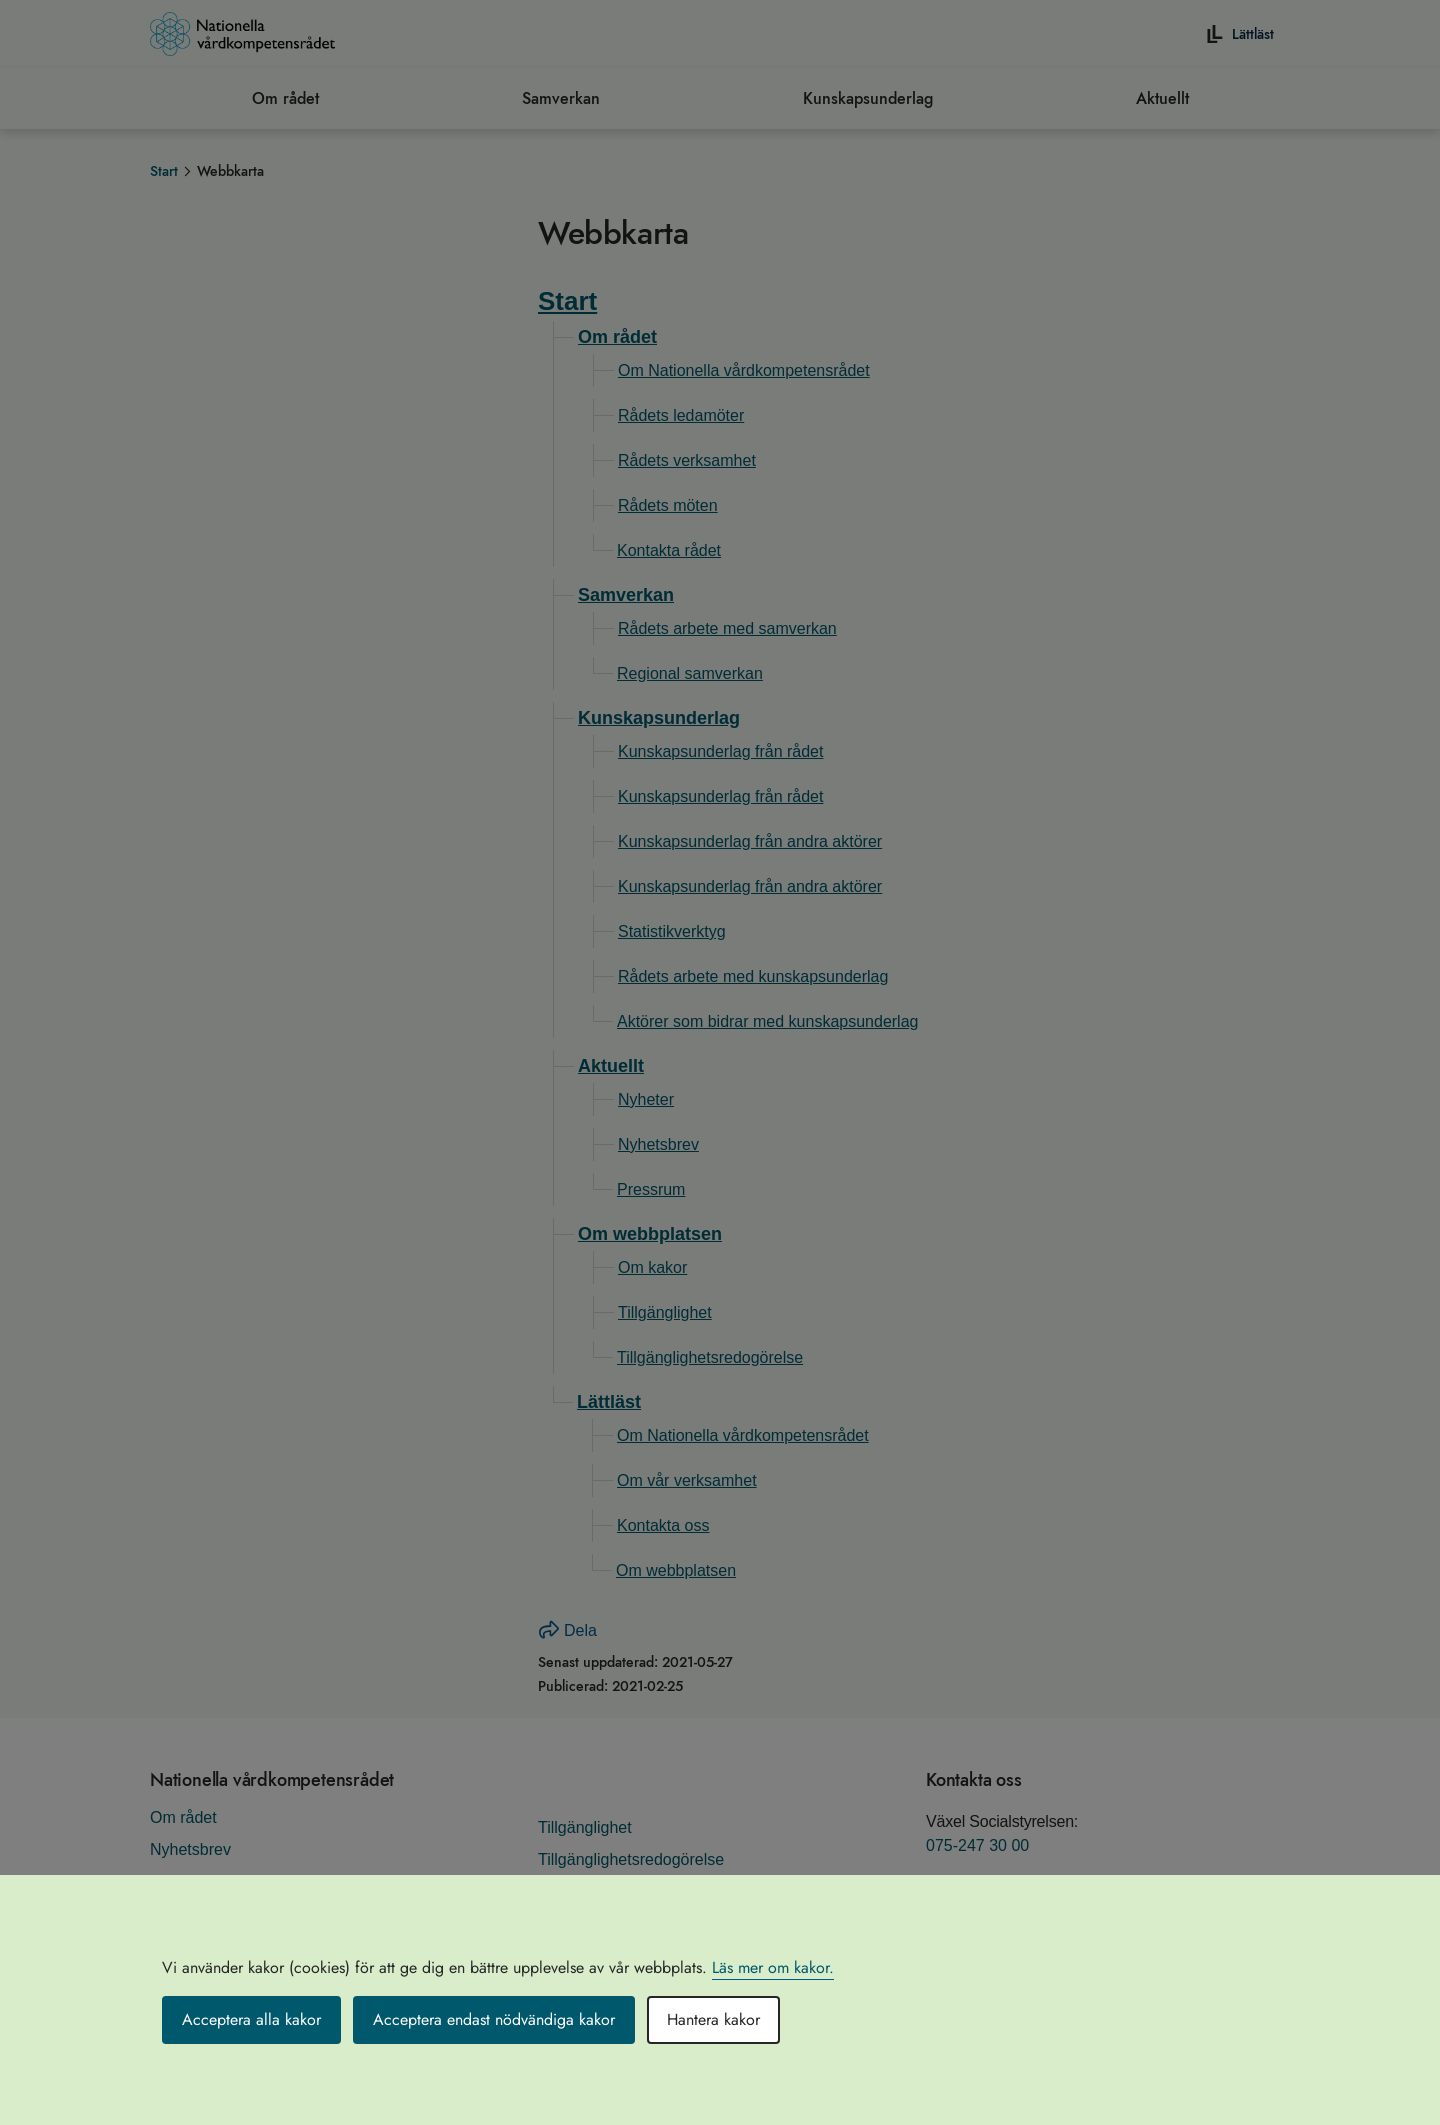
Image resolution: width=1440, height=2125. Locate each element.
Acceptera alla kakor (251, 2019)
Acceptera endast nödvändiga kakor (494, 2019)
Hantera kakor (713, 2019)
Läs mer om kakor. (773, 1967)
